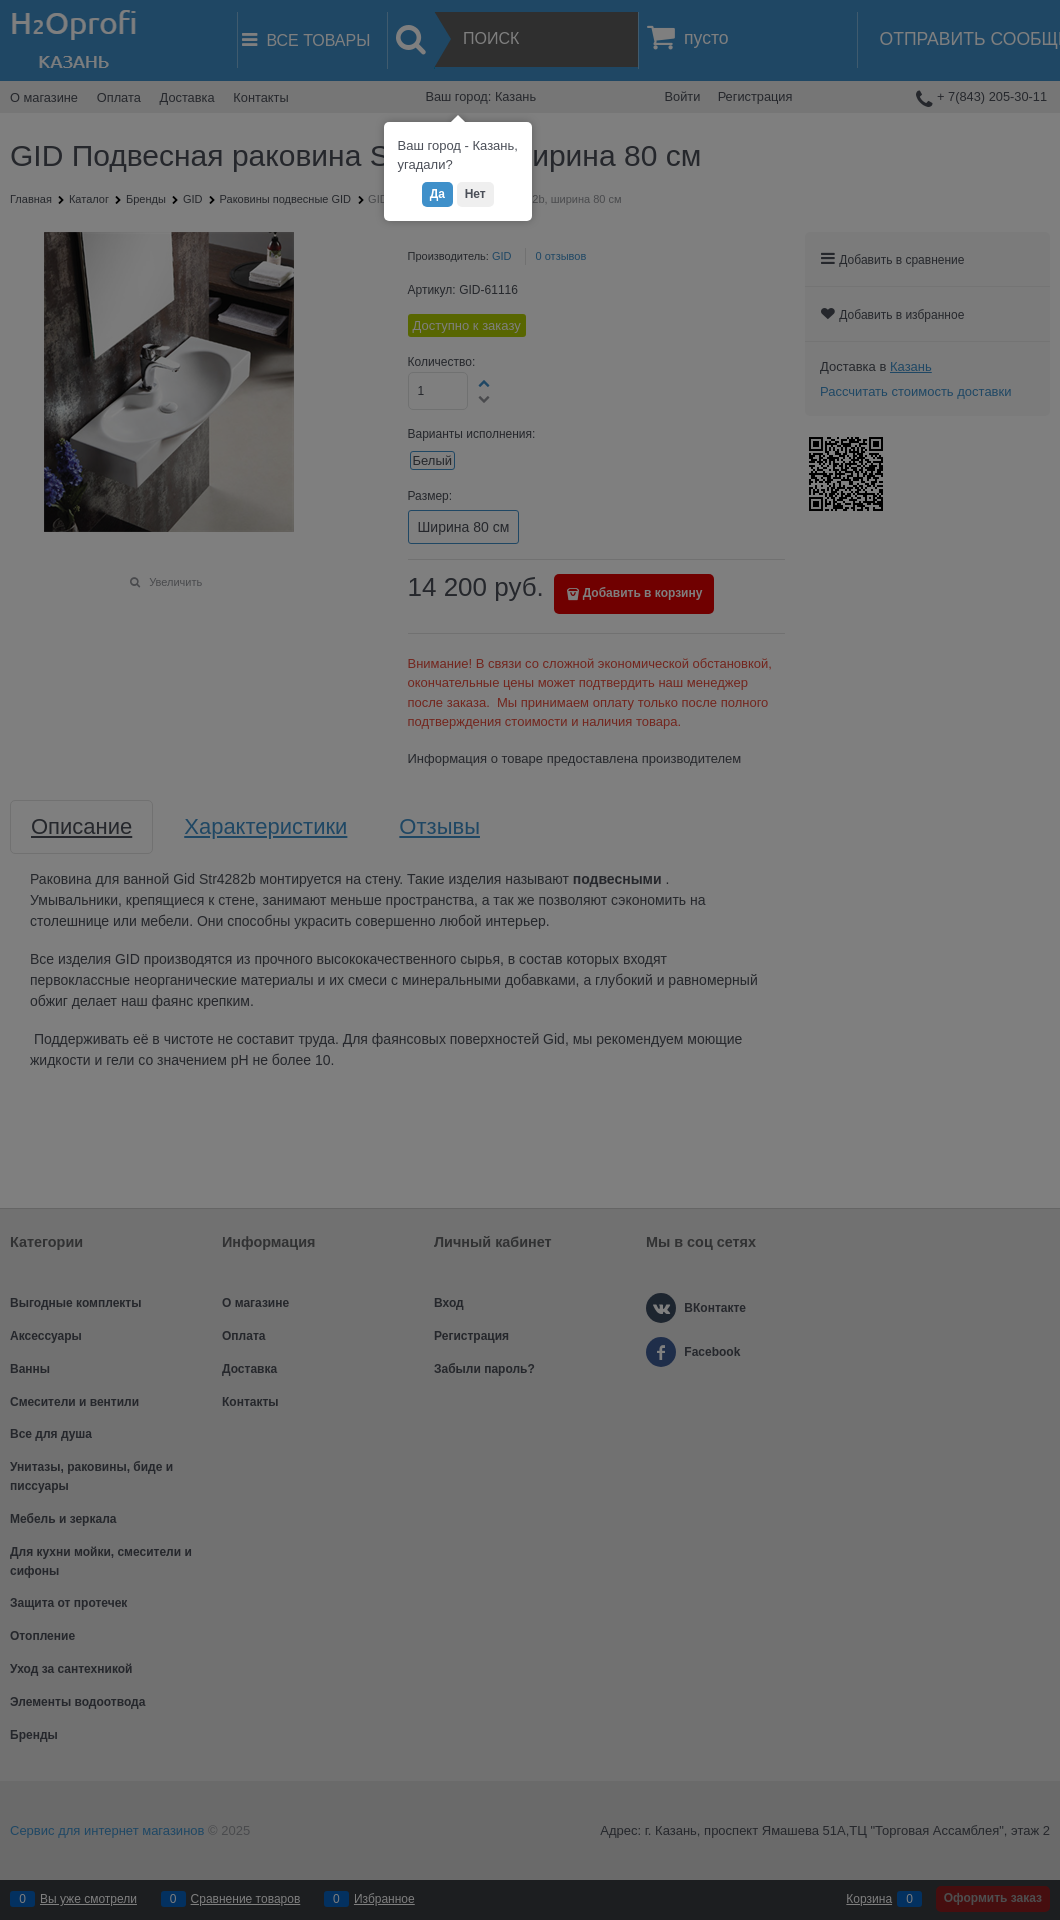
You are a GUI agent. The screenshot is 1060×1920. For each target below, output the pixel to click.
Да (437, 194)
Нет (475, 194)
